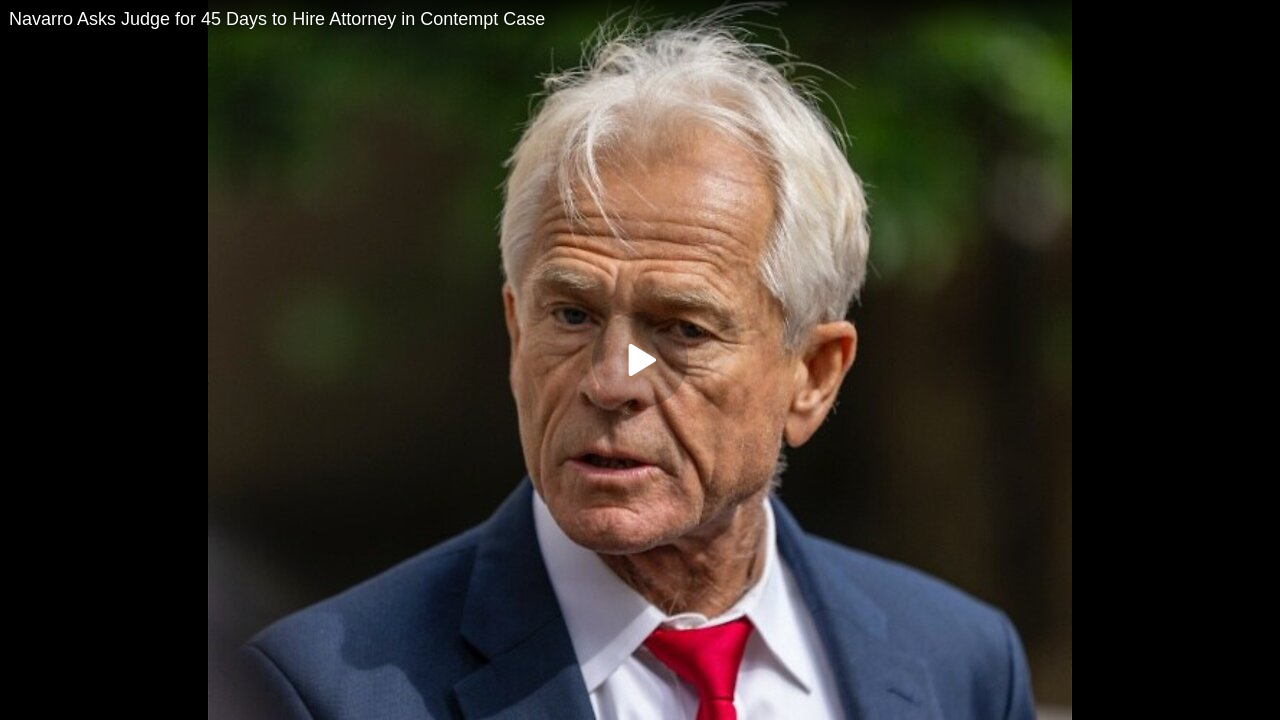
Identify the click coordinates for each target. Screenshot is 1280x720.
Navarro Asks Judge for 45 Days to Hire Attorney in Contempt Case (277, 19)
